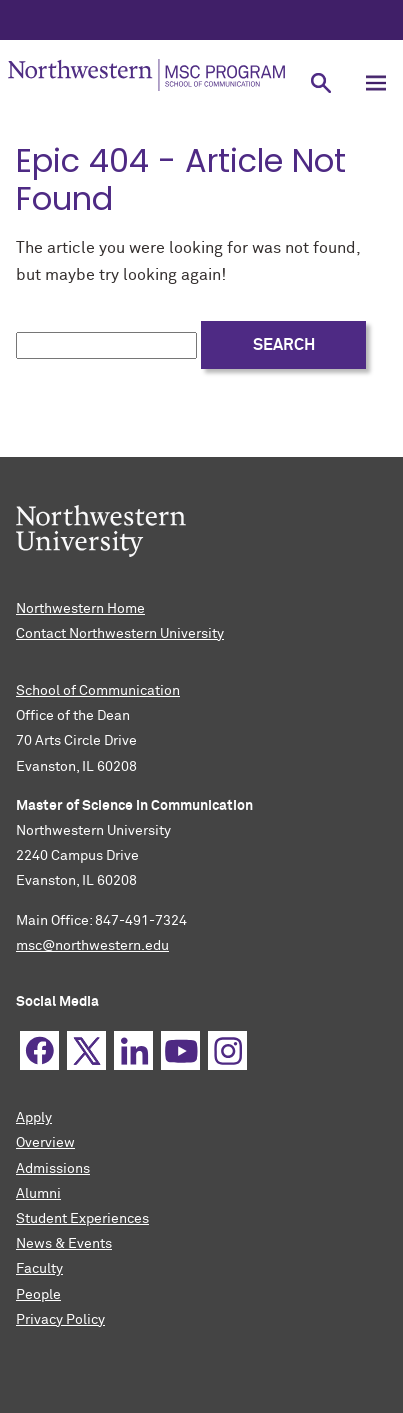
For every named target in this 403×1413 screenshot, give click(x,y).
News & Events (64, 1244)
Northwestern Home (80, 609)
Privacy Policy (60, 1320)
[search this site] (106, 345)
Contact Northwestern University (120, 634)
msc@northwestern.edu (92, 946)
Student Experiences (82, 1219)
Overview (45, 1143)
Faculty (39, 1269)
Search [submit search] (284, 345)
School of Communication (98, 691)
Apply (34, 1118)
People (38, 1295)
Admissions (53, 1169)
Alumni (38, 1194)
